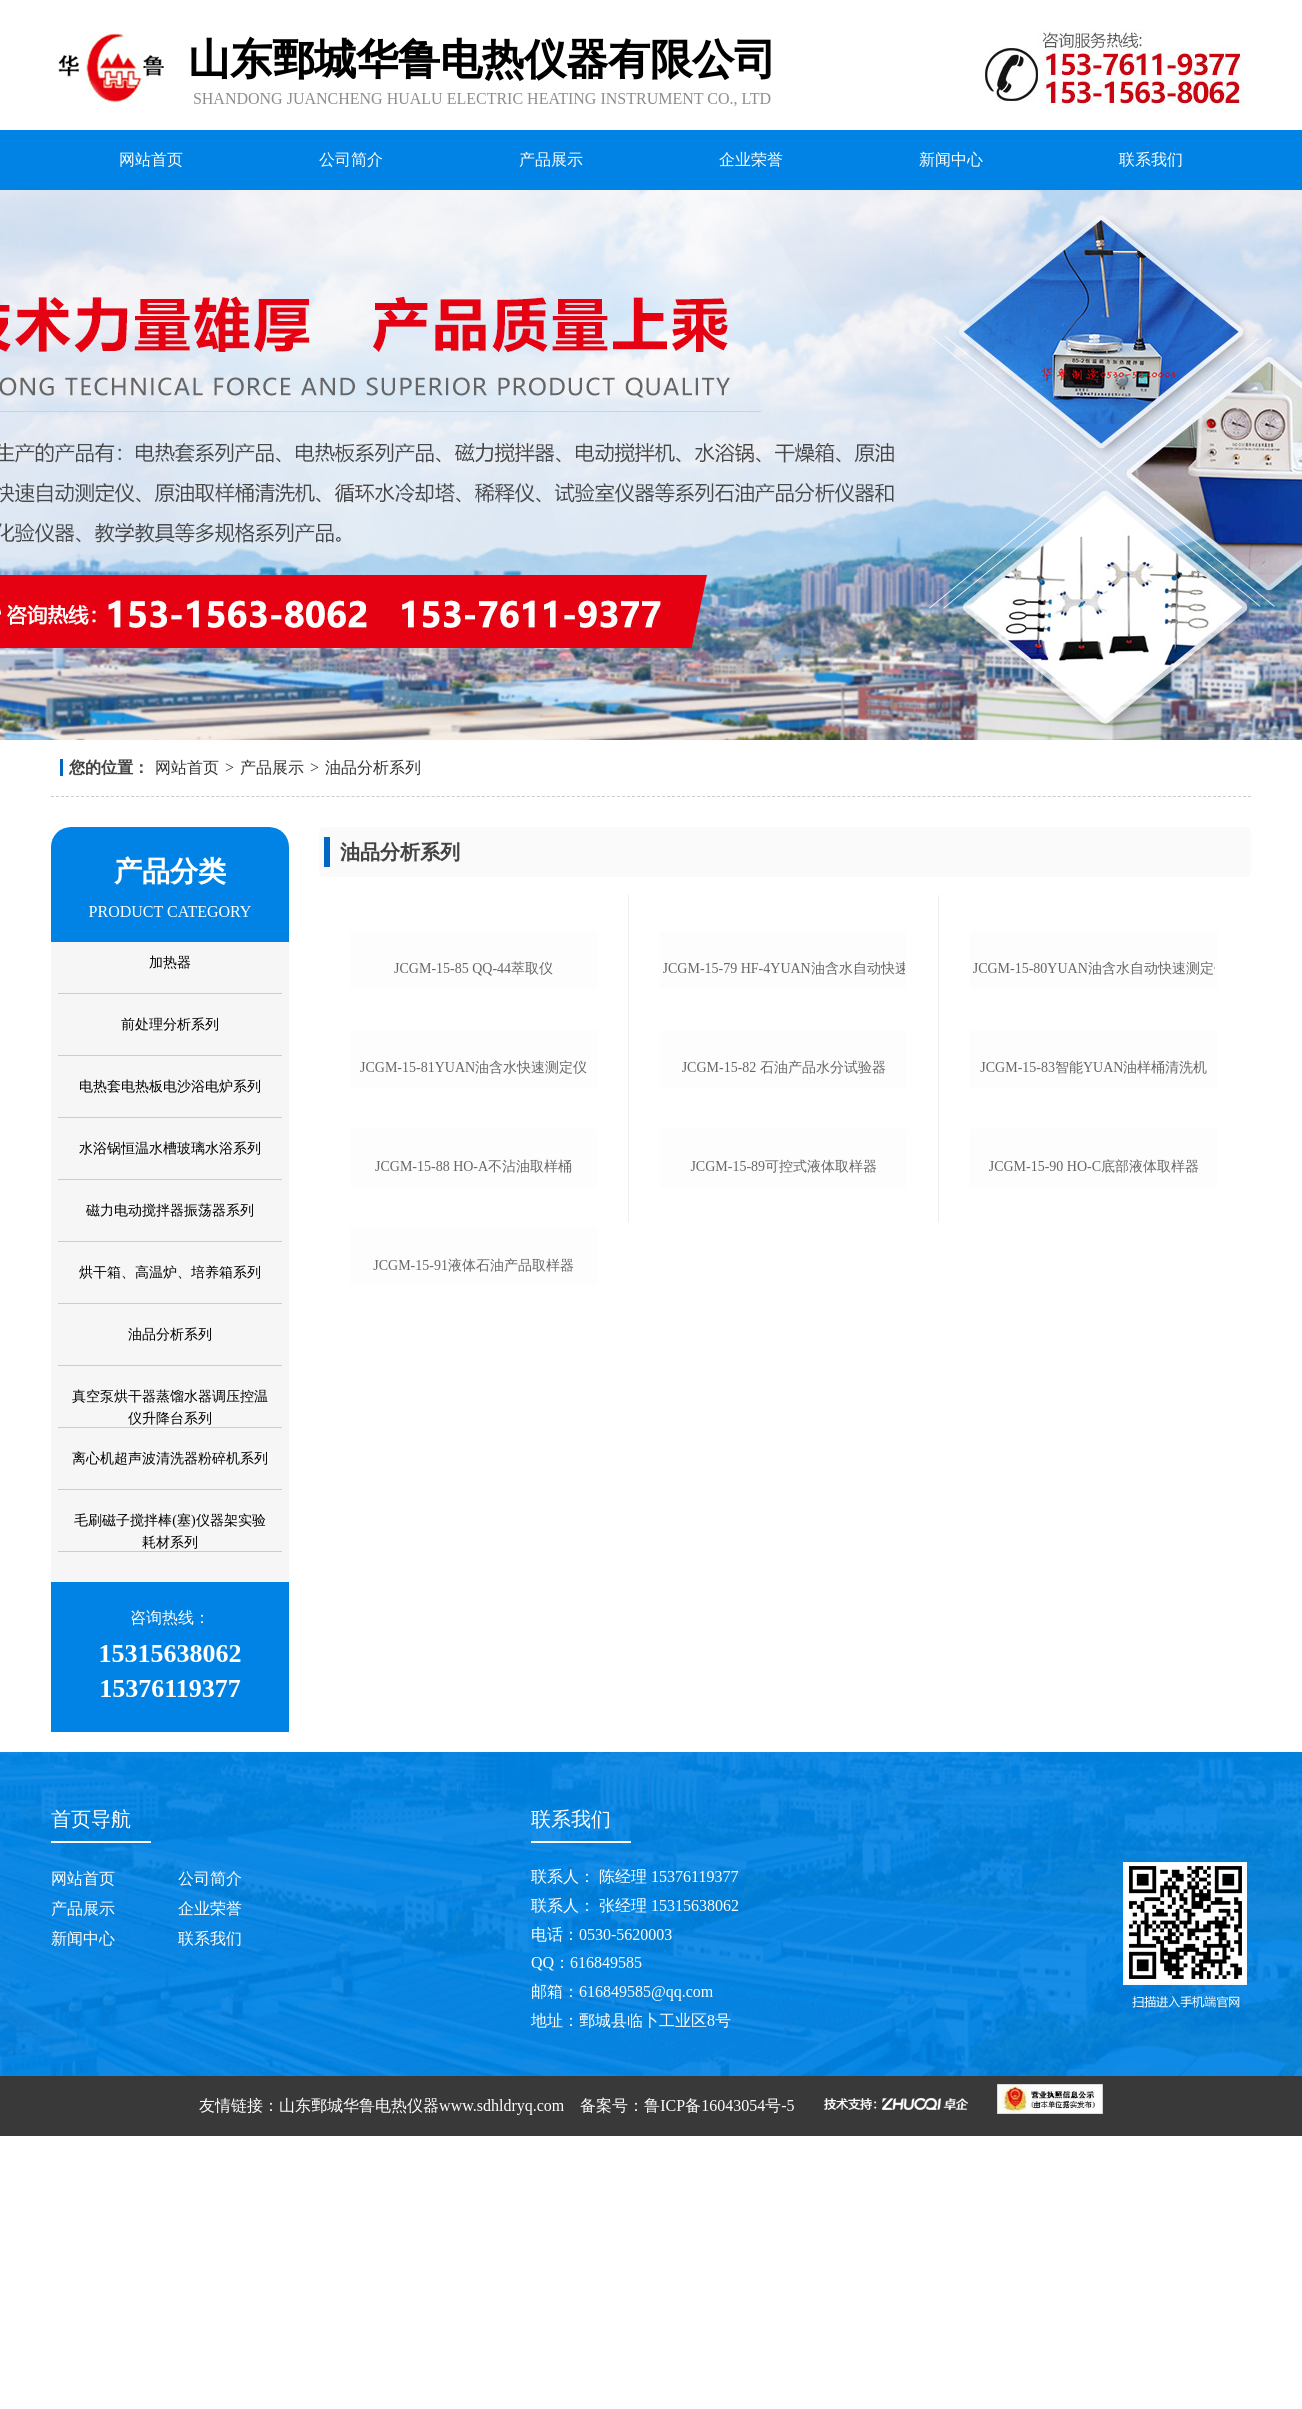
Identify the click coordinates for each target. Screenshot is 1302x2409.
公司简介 (351, 159)
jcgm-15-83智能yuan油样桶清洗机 (1093, 1410)
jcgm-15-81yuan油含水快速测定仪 (473, 1410)
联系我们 (1151, 159)
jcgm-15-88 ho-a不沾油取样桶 (473, 1681)
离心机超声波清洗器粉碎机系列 (170, 1458)
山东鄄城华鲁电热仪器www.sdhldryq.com (421, 2378)
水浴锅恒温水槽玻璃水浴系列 (170, 1148)
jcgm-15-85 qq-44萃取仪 (473, 1140)
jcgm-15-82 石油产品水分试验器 (784, 1410)
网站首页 (151, 159)
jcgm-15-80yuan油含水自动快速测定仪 (1094, 1140)
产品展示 (551, 159)
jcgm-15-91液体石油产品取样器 (473, 1951)
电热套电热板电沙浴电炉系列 (170, 1086)
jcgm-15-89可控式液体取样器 (783, 1681)
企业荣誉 (751, 159)
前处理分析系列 (170, 1024)
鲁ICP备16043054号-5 (719, 2378)
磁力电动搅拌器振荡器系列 (170, 1210)
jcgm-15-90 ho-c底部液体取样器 (1094, 1681)
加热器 (170, 962)
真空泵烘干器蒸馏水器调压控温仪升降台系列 (170, 1407)
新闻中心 (951, 159)
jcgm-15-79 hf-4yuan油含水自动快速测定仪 (784, 1140)
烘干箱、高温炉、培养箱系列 (170, 1272)
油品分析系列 (373, 767)
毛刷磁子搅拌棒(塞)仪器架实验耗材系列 (169, 1531)
